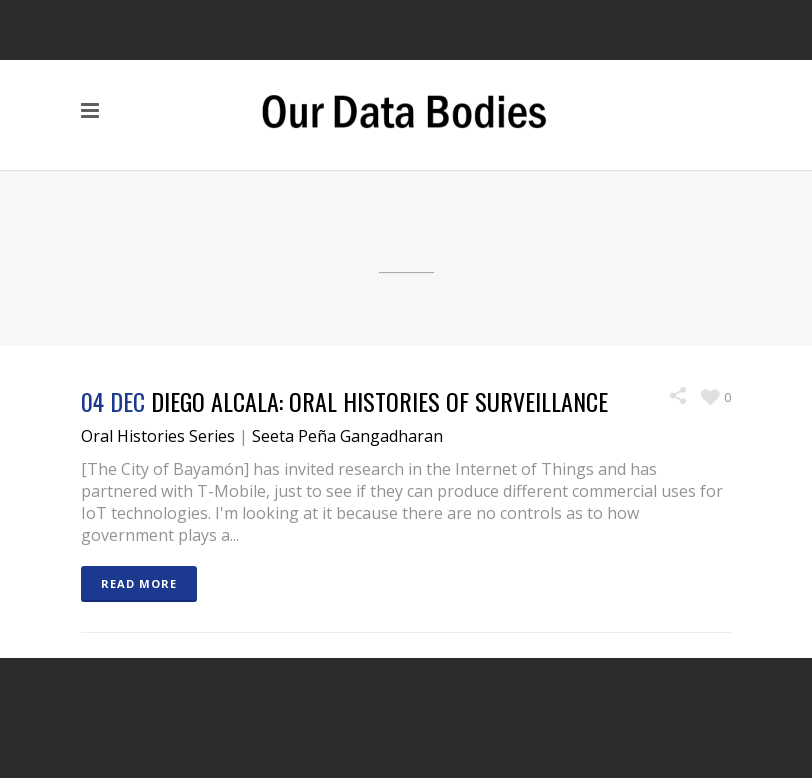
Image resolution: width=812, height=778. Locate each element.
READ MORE (139, 583)
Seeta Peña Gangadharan (347, 436)
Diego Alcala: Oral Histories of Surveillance (379, 401)
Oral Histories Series (158, 436)
